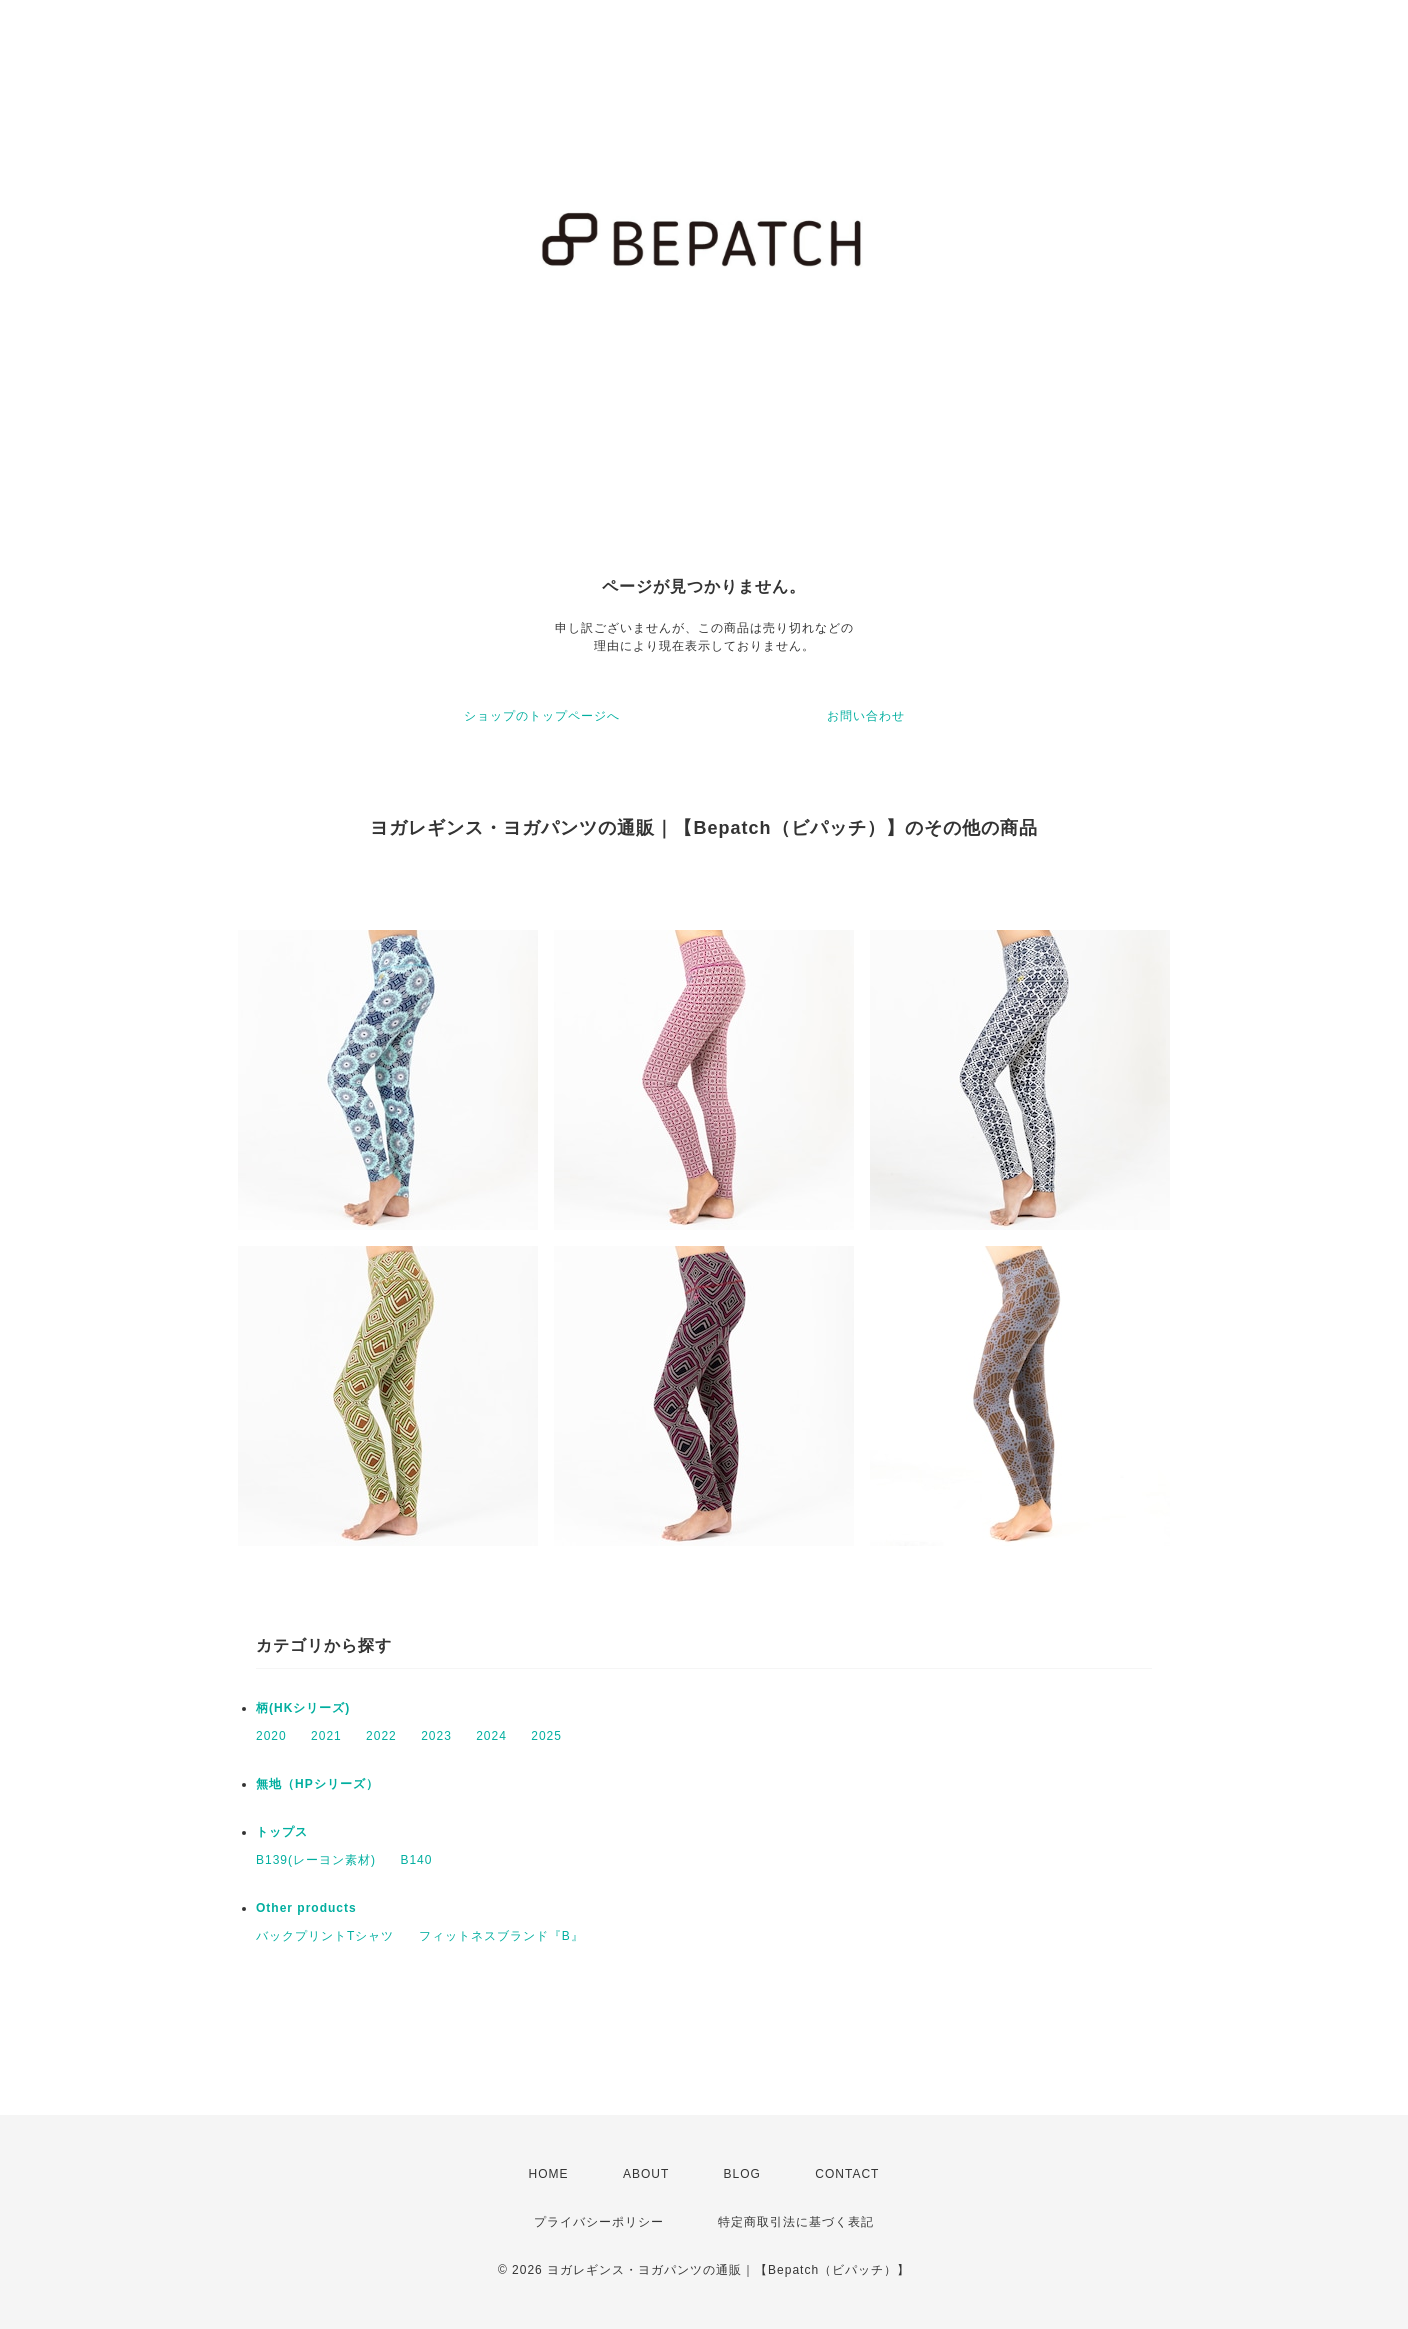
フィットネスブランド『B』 (501, 1936)
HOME (549, 2174)
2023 (436, 1736)
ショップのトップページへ (542, 716)
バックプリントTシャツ (325, 1936)
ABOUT (646, 2174)
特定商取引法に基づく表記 (796, 2222)
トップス (282, 1832)
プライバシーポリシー (599, 2222)
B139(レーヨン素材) (316, 1860)
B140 (416, 1860)
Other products (306, 1908)
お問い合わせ (866, 716)
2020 (271, 1736)
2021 (326, 1736)
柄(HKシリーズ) (303, 1708)
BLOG (742, 2174)
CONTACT (847, 2174)
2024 (491, 1736)
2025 (546, 1736)
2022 (381, 1736)
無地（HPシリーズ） (317, 1784)
